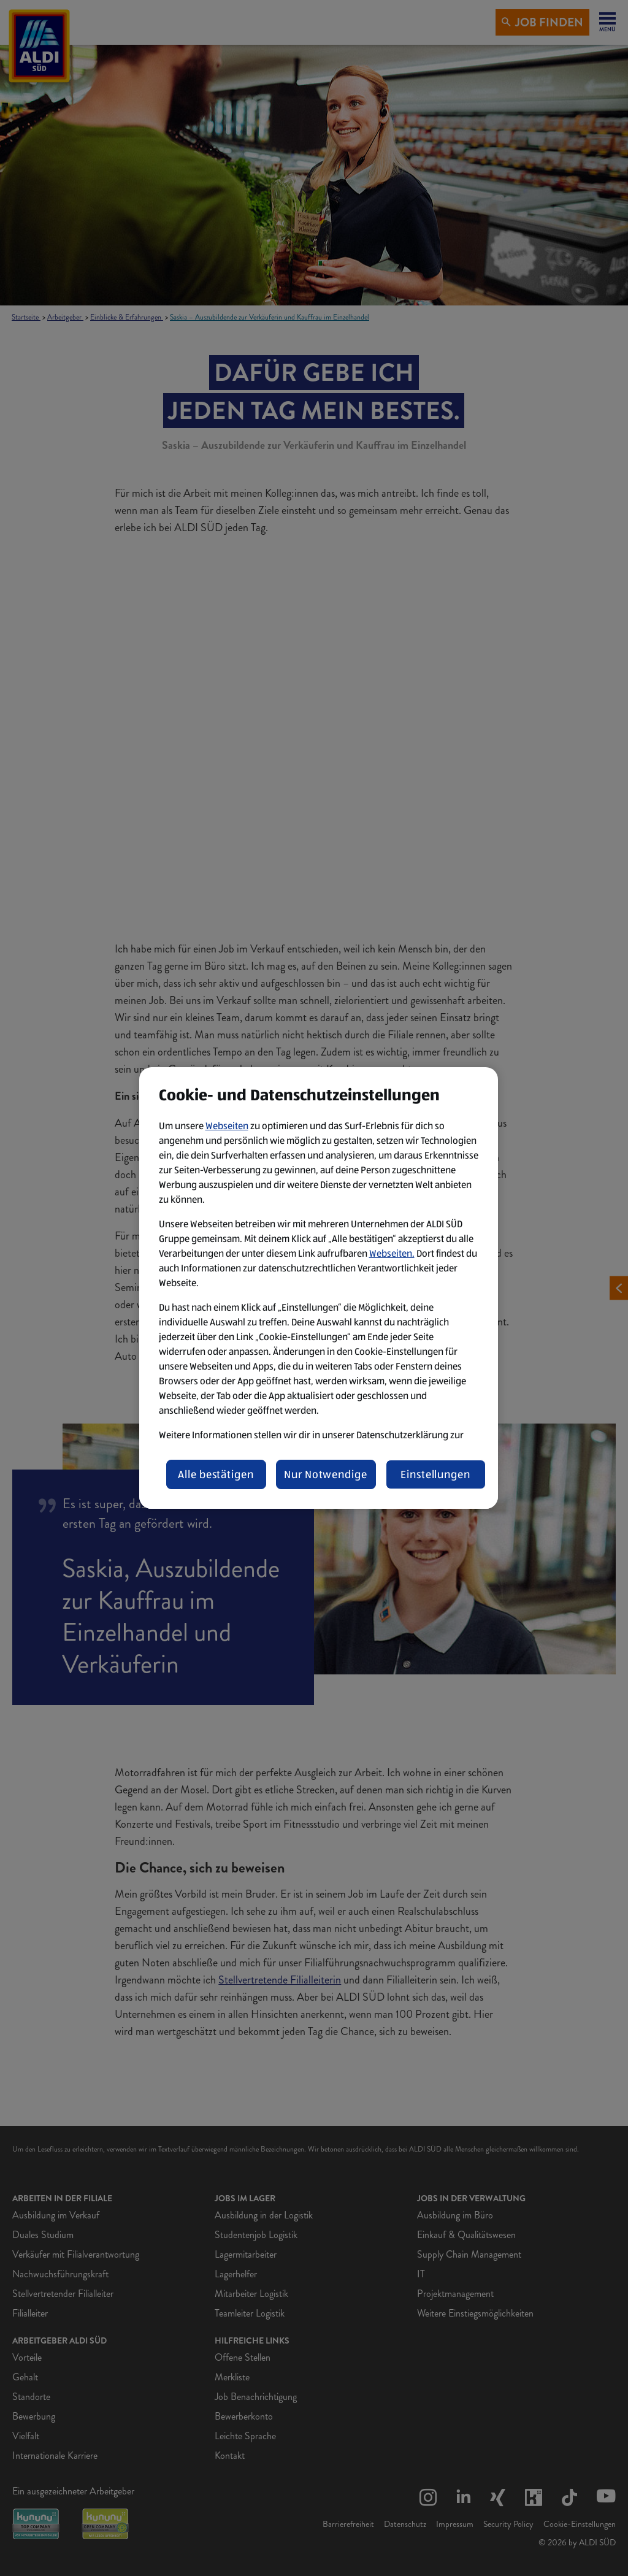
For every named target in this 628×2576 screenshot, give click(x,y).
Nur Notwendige (325, 1474)
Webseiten (226, 1126)
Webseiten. (392, 1253)
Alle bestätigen (216, 1474)
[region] (318, 1288)
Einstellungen (435, 1474)
